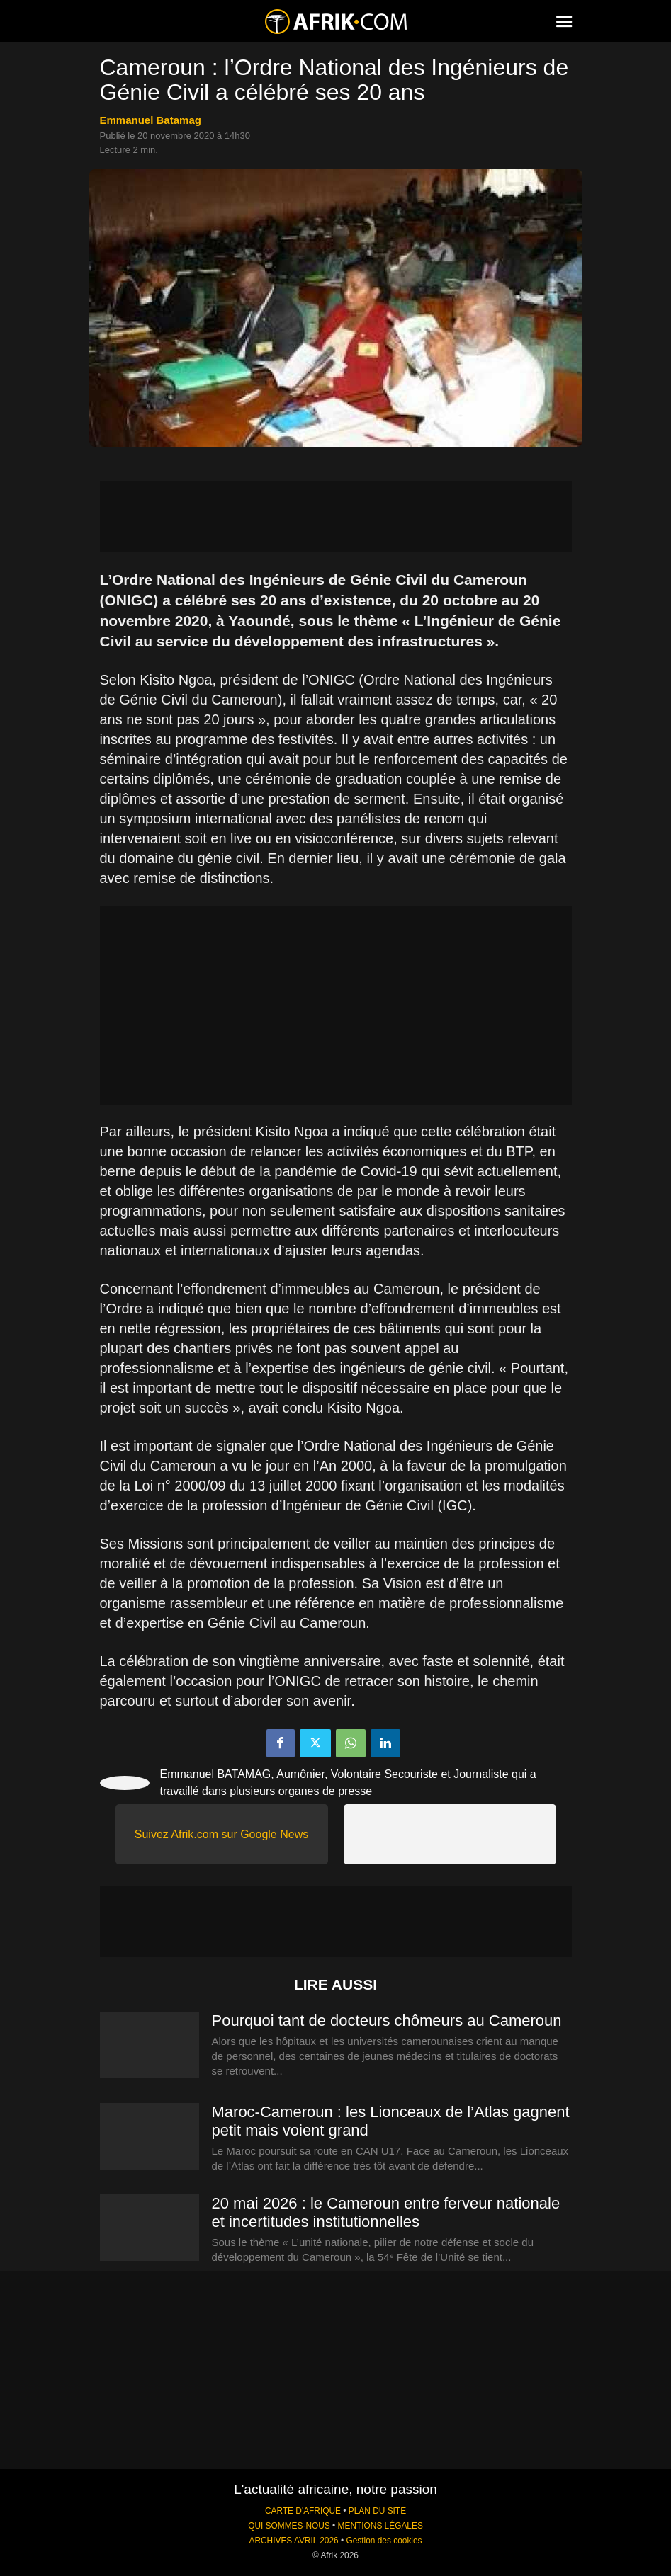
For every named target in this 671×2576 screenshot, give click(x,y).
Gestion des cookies (384, 2541)
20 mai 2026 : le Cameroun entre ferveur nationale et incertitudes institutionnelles (386, 2212)
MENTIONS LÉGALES (380, 2526)
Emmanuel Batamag (150, 120)
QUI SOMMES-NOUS (289, 2526)
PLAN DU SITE (377, 2511)
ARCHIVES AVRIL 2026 (293, 2541)
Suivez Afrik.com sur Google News (221, 1834)
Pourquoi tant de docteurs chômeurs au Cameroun (387, 2020)
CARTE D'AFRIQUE (303, 2511)
